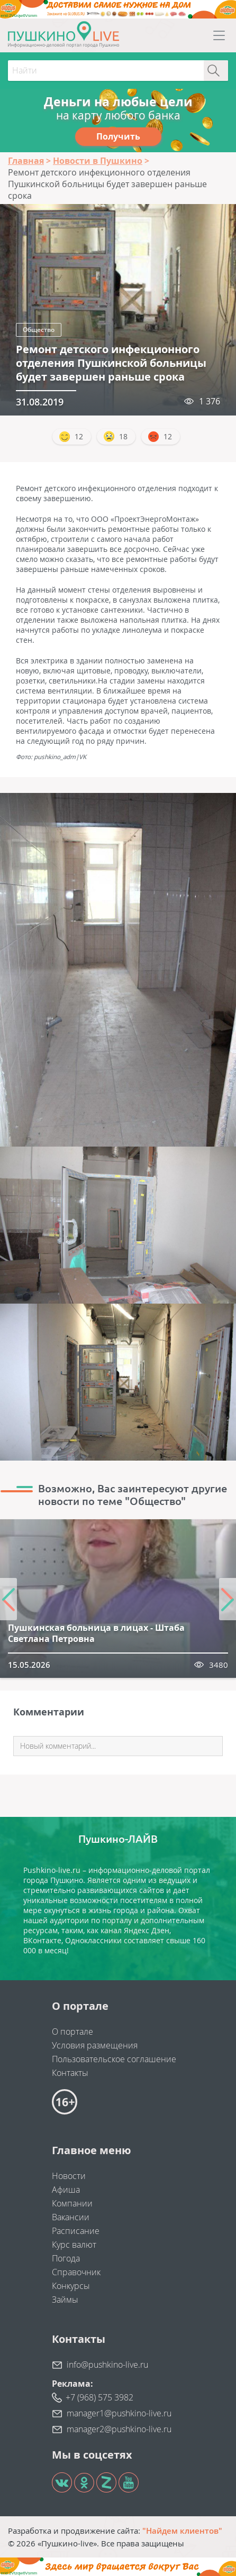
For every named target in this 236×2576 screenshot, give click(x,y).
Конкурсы (71, 2286)
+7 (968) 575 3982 (99, 2397)
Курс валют (74, 2244)
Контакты (70, 2073)
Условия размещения (95, 2045)
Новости (69, 2176)
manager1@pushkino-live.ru (119, 2413)
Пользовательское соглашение (114, 2059)
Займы (65, 2299)
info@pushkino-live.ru (107, 2364)
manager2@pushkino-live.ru (119, 2429)
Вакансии (70, 2217)
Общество (39, 329)
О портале (72, 2031)
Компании (72, 2203)
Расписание (75, 2231)
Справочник (76, 2272)
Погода (66, 2258)
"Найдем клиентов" (182, 2530)
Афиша (66, 2189)
